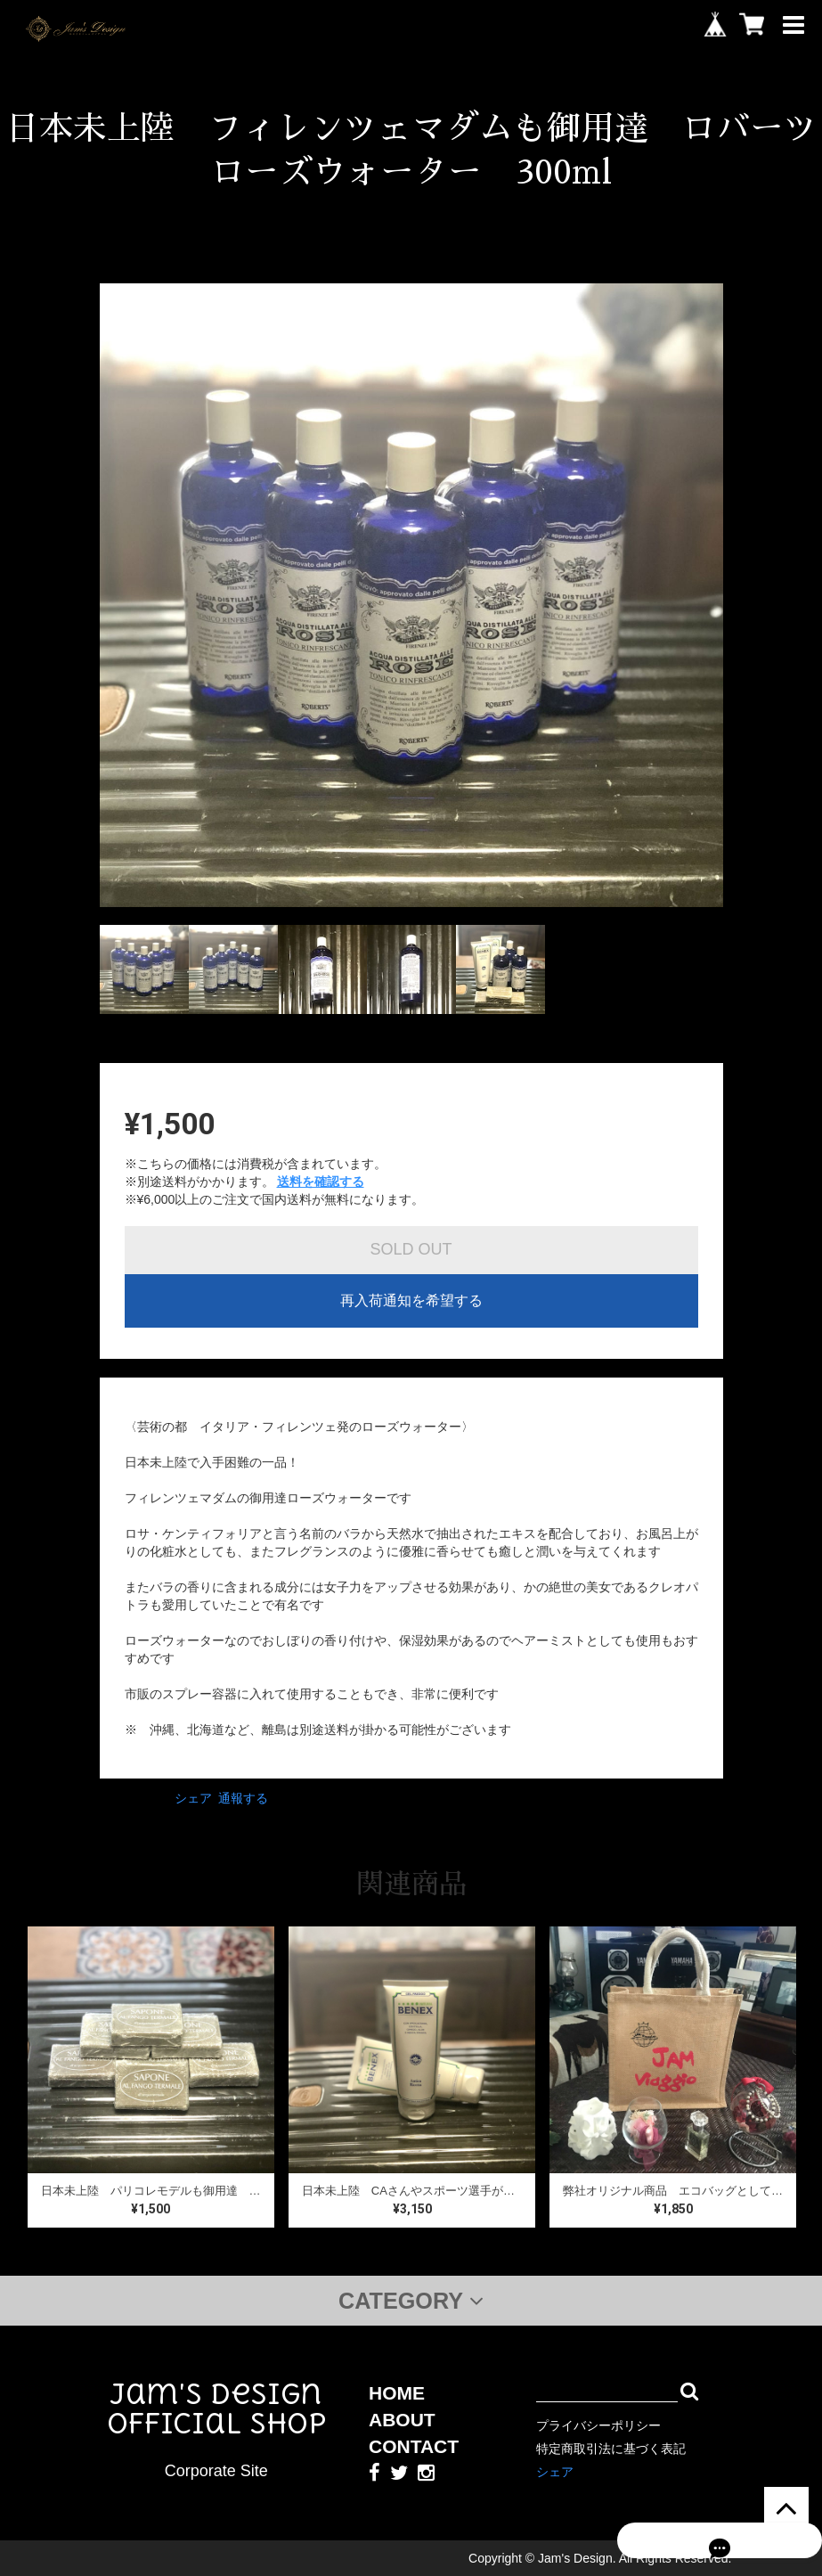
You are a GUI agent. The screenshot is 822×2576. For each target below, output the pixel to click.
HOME (397, 2393)
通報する (243, 1798)
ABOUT (402, 2419)
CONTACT (414, 2446)
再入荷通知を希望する (411, 1300)
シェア (193, 1798)
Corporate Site (216, 2471)
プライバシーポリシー (598, 2425)
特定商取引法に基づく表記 (611, 2448)
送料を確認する (320, 1181)
